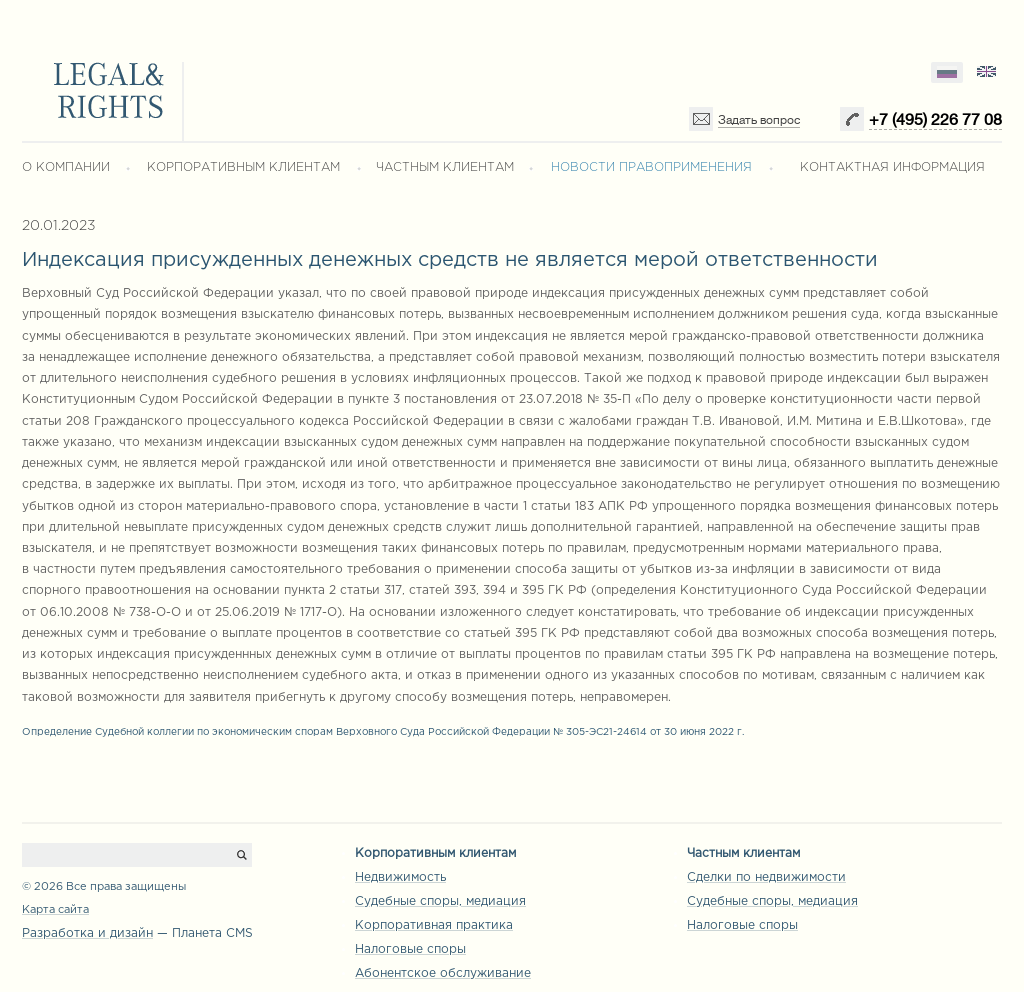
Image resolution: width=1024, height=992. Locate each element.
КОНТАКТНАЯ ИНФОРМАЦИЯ (892, 167)
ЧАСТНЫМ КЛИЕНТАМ (445, 167)
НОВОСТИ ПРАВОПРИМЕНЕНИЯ (651, 167)
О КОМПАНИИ (66, 167)
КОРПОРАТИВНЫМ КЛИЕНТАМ (243, 167)
